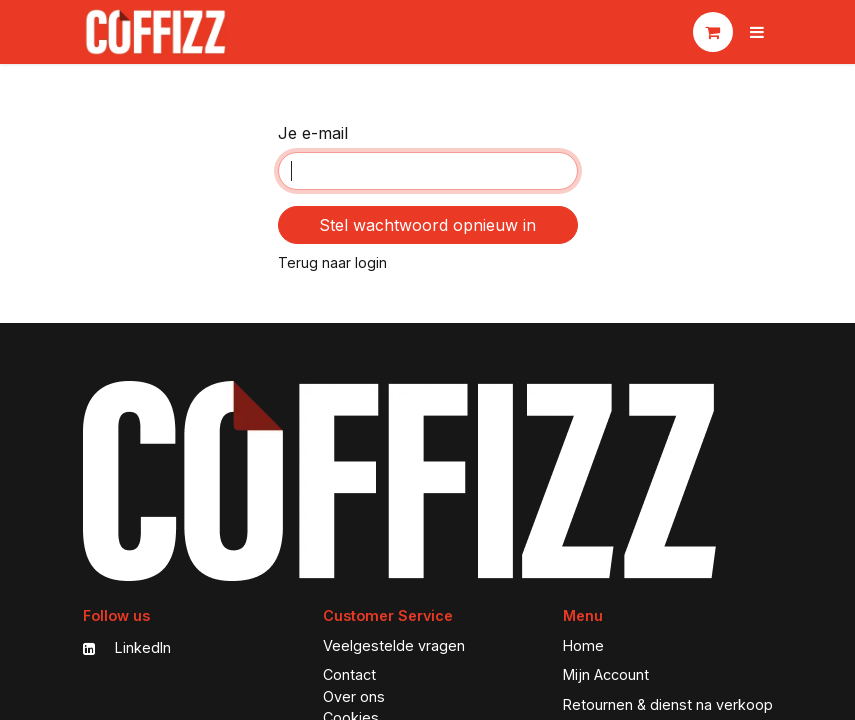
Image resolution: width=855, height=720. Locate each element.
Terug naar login (332, 262)
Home (583, 645)
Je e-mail (313, 133)
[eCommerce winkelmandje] (713, 32)
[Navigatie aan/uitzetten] (757, 32)
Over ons (354, 696)
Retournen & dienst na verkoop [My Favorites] (668, 704)
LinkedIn (127, 647)
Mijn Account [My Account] (606, 674)
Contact (349, 674)
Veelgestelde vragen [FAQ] (394, 645)
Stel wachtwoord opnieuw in (427, 225)
